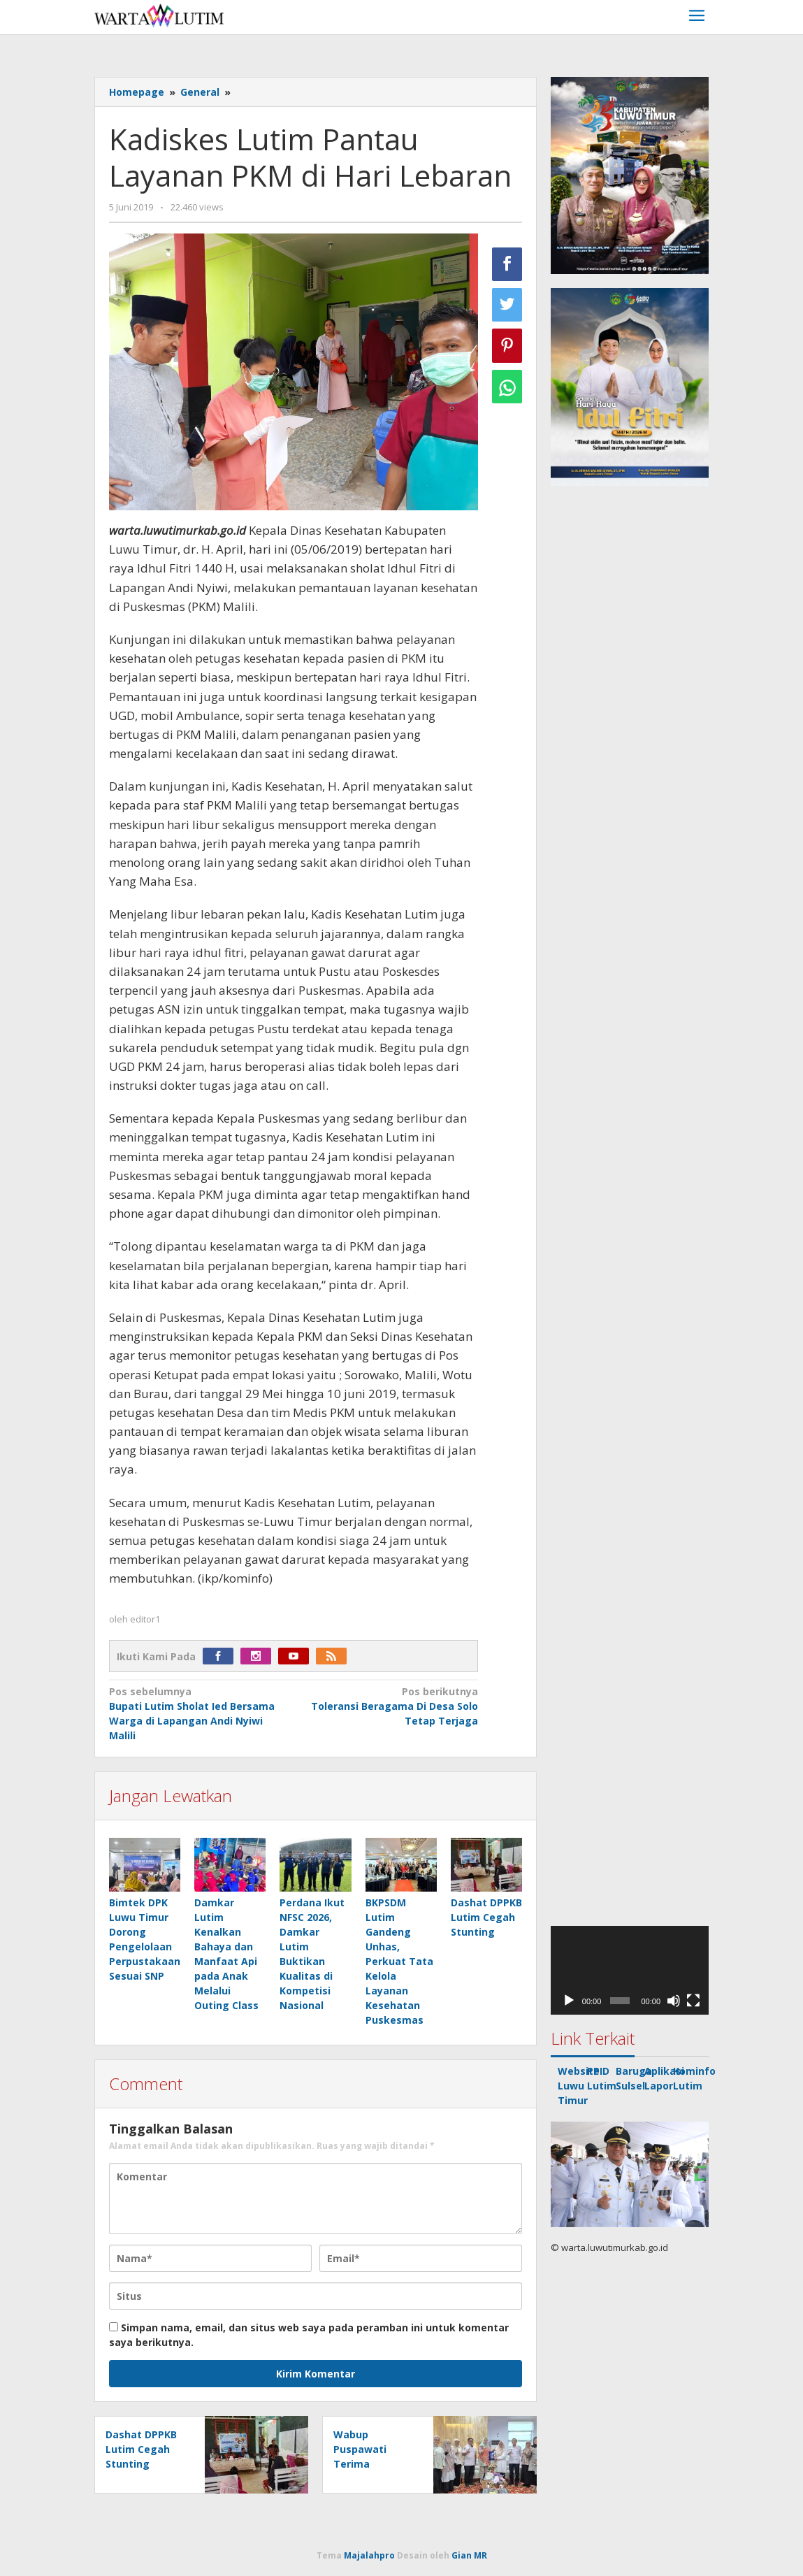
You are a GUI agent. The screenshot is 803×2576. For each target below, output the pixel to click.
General (199, 92)
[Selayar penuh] (693, 2001)
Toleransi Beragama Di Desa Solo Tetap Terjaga (389, 1705)
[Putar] (569, 2001)
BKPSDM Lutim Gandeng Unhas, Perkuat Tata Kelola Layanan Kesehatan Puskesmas (399, 1961)
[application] (630, 1970)
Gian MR (469, 2555)
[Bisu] (674, 2001)
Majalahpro (369, 2555)
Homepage (136, 92)
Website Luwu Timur (579, 2085)
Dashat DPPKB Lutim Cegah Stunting (486, 1917)
